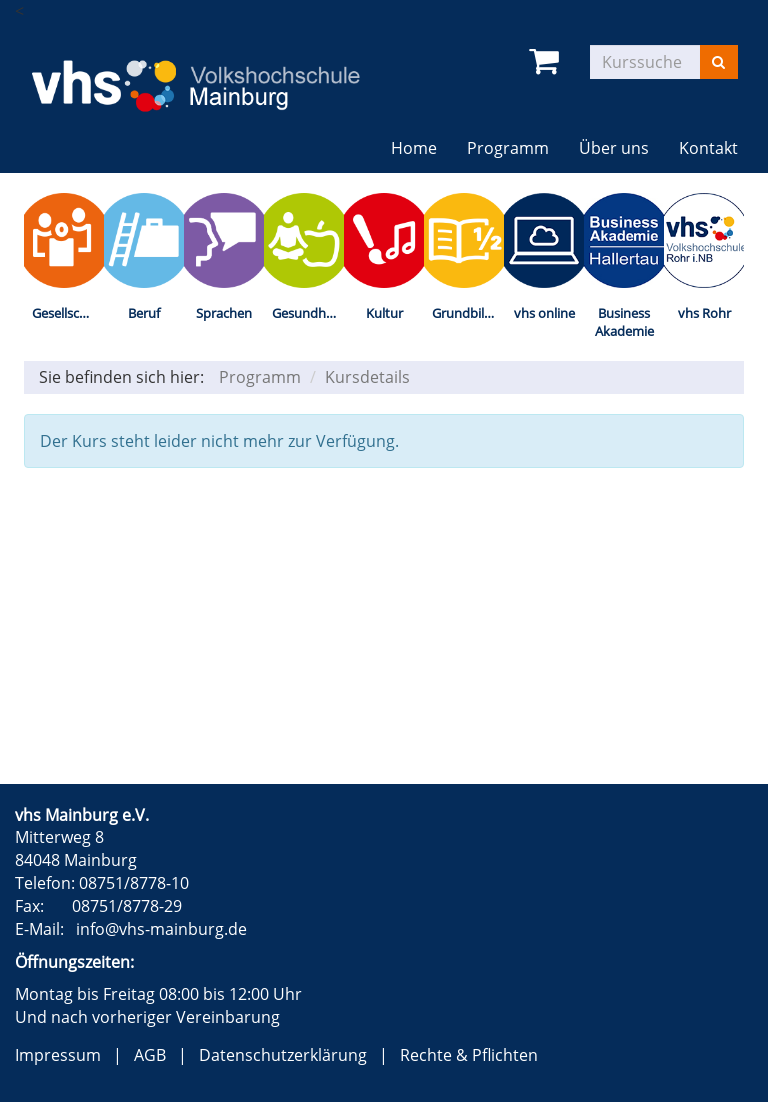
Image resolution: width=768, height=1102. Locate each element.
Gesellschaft (67, 313)
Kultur (384, 313)
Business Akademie (624, 322)
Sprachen (224, 313)
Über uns (614, 148)
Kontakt (708, 148)
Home (414, 148)
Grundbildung (468, 313)
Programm (508, 148)
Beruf (144, 313)
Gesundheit (306, 313)
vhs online (544, 313)
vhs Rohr (704, 313)
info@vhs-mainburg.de (161, 929)
